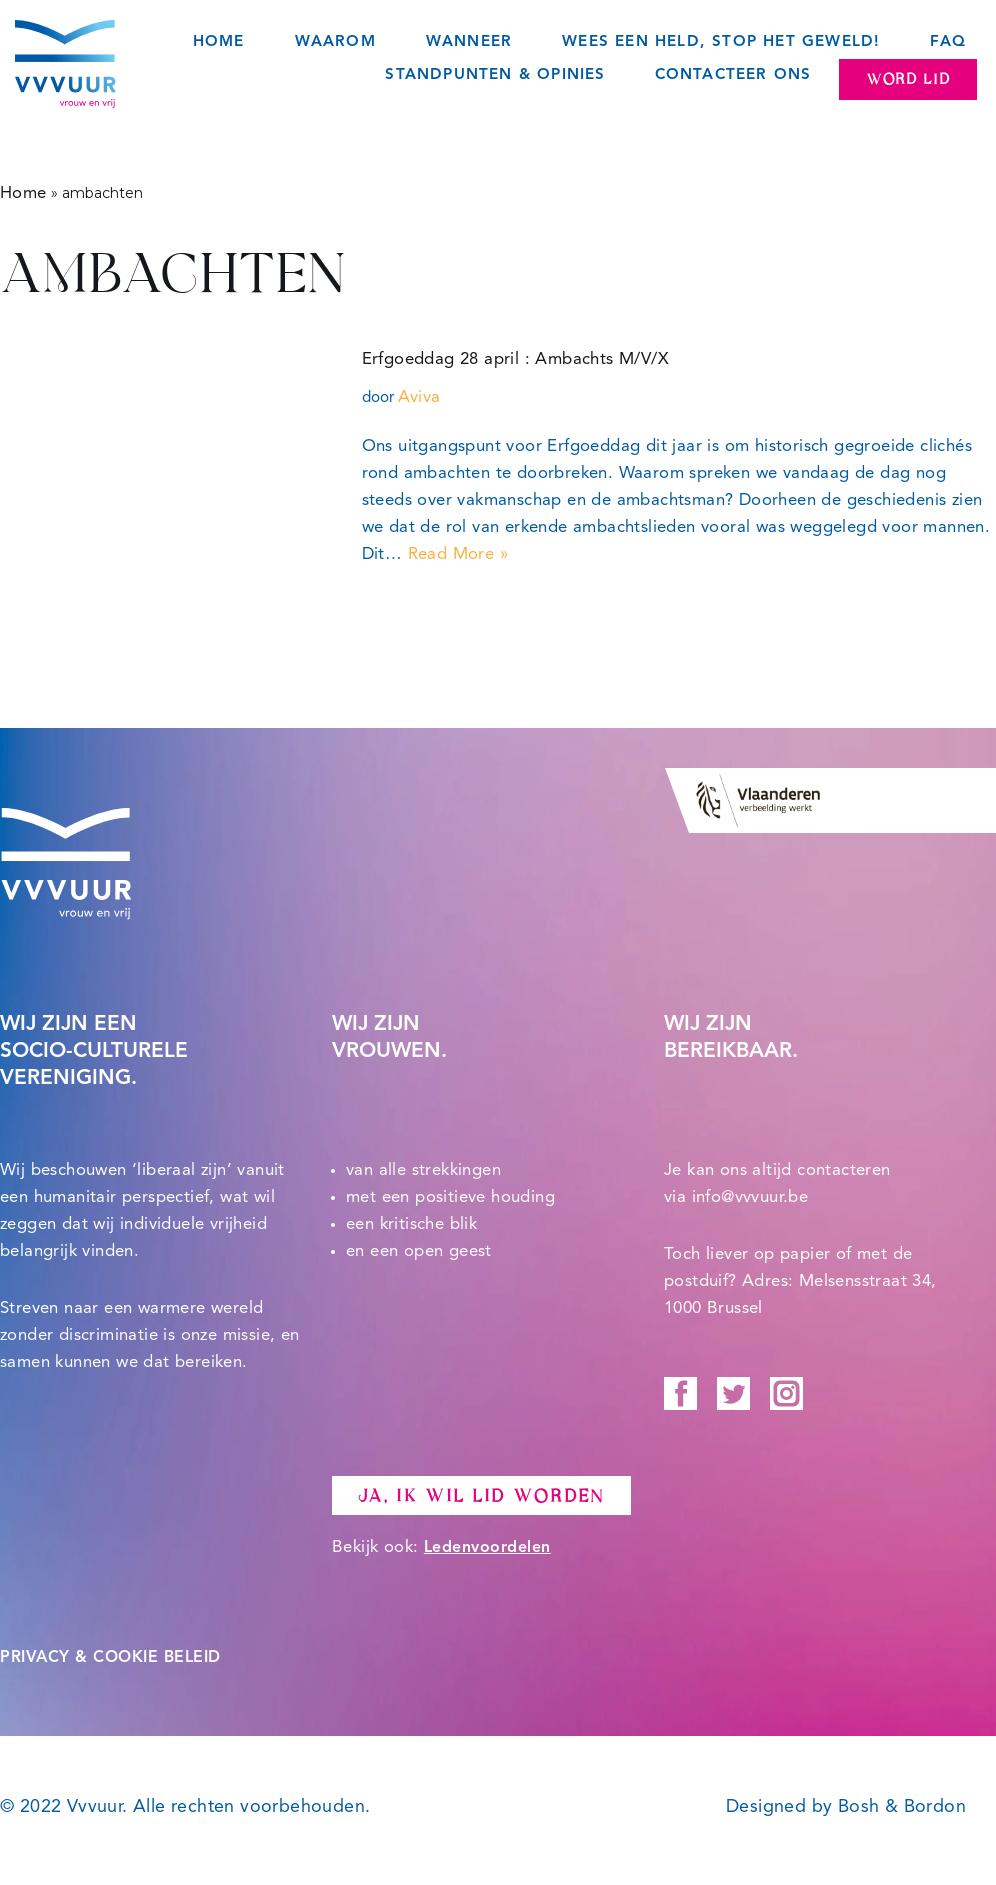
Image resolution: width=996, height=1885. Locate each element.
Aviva (419, 397)
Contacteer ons (733, 75)
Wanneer (469, 42)
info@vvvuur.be (750, 1197)
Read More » (458, 554)
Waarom (335, 42)
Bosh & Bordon (902, 1807)
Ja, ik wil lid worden (481, 1496)
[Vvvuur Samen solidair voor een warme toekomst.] (65, 64)
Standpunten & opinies (495, 75)
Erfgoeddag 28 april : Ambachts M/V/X (515, 359)
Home (219, 42)
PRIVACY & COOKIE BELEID (110, 1658)
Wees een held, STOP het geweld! (721, 42)
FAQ (948, 42)
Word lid (908, 79)
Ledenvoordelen (487, 1548)
